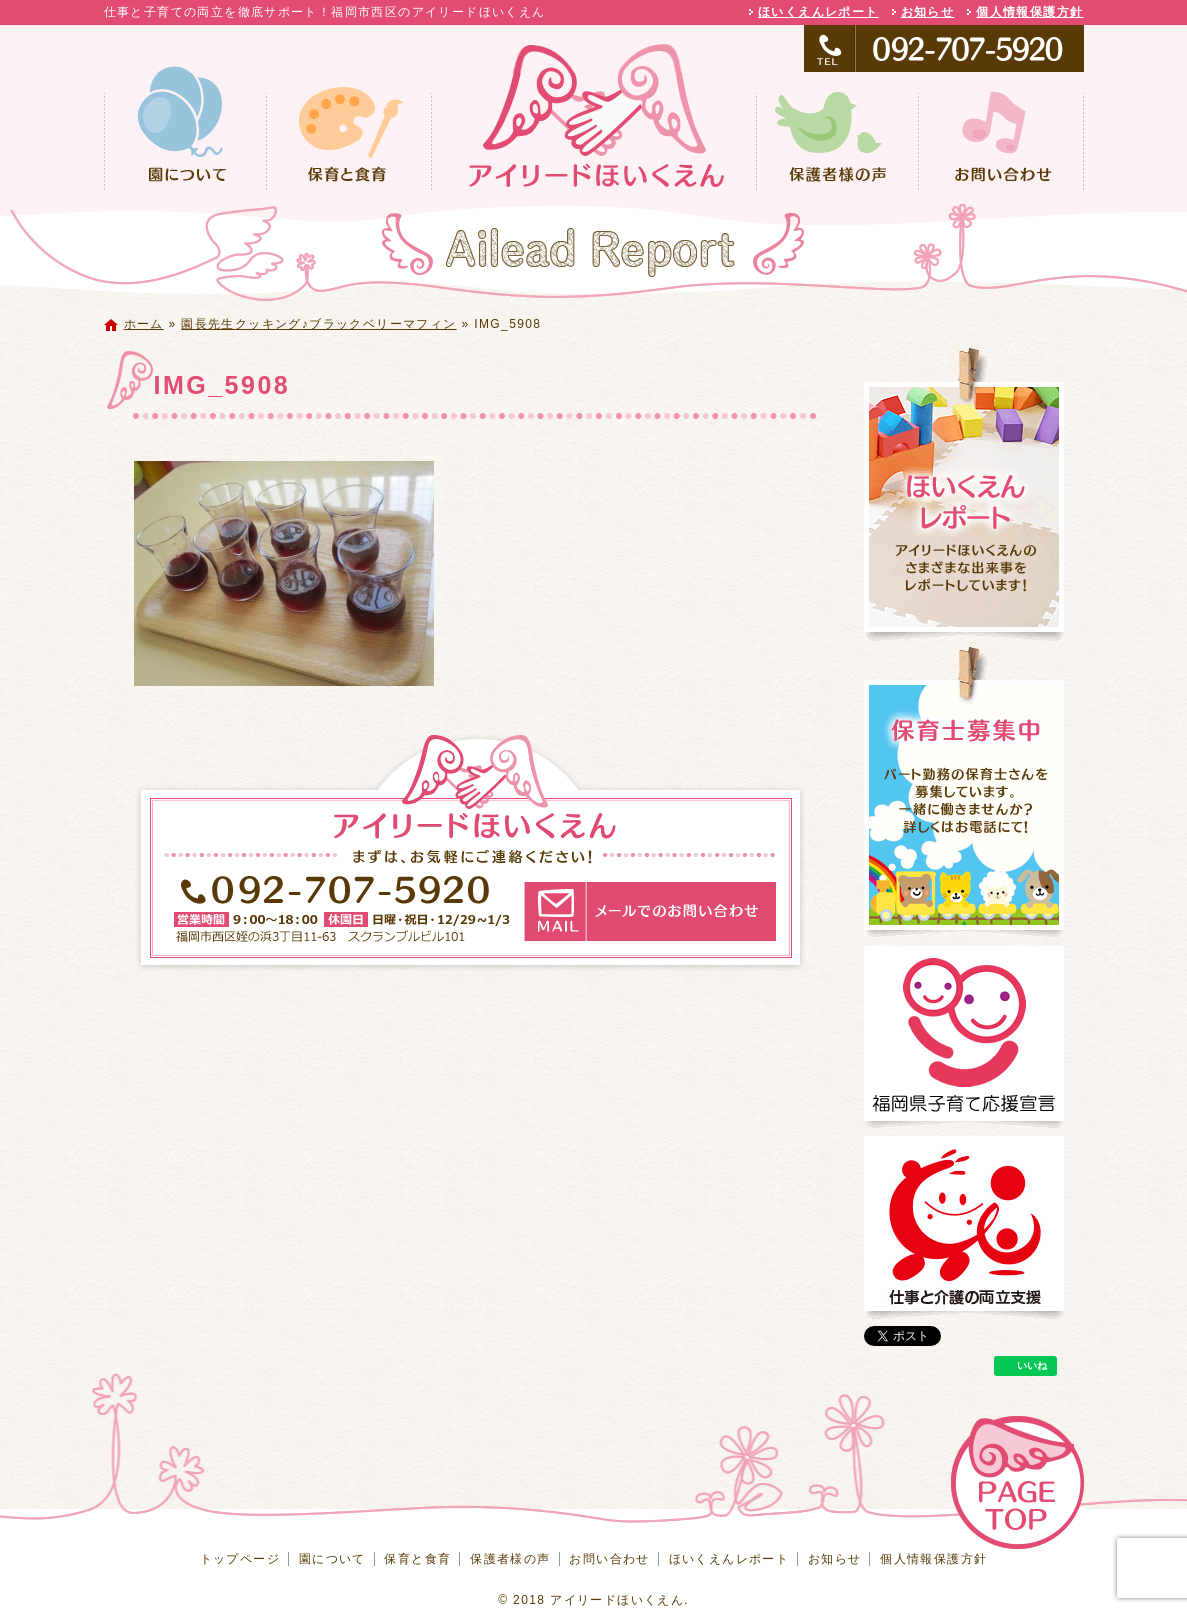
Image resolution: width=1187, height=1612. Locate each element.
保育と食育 (349, 138)
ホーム (144, 324)
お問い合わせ (1001, 138)
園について (185, 138)
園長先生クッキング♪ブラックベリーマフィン (318, 324)
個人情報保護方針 (1029, 12)
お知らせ (928, 12)
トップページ (594, 138)
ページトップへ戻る (1017, 1482)
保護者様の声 (837, 138)
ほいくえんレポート (818, 12)
